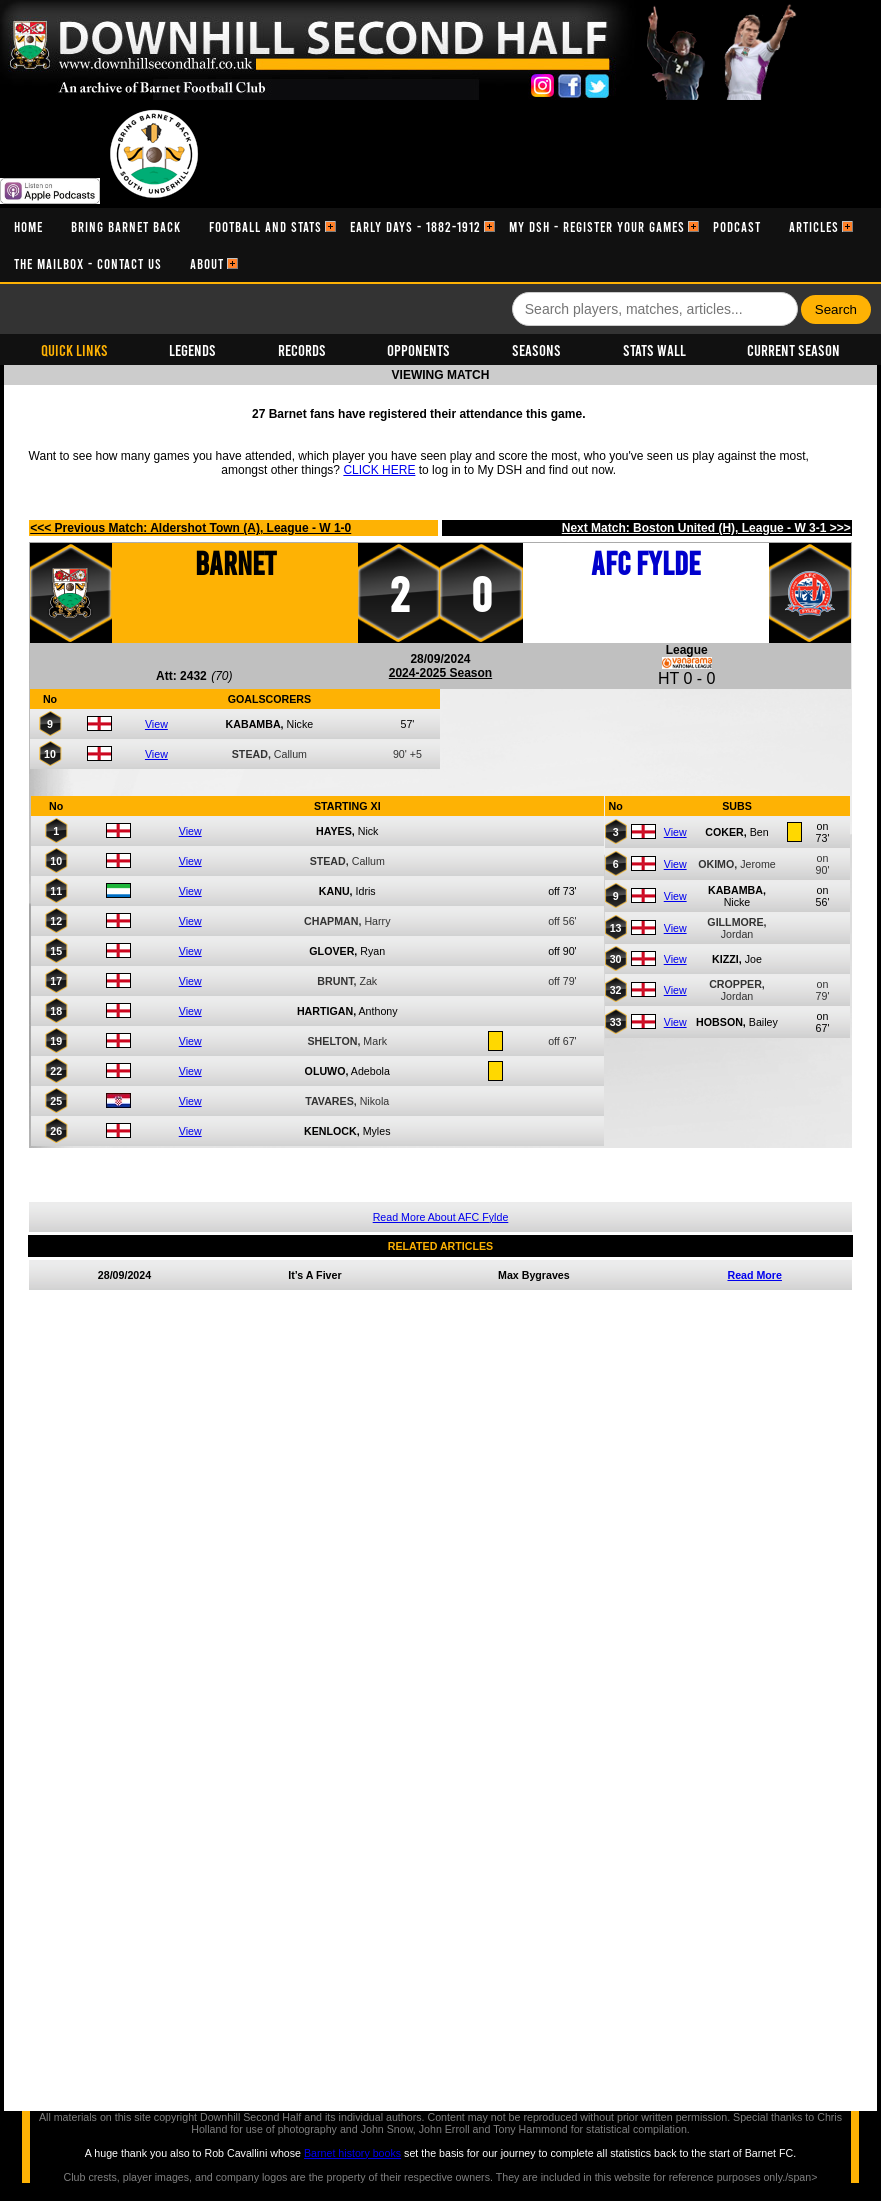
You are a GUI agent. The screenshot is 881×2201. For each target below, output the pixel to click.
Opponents (418, 349)
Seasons (536, 349)
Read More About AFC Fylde (441, 1217)
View (156, 724)
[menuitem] (28, 226)
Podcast (737, 226)
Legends (192, 349)
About (207, 263)
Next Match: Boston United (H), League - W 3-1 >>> (706, 528)
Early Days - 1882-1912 (415, 226)
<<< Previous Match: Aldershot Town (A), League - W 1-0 (190, 528)
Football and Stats (265, 226)
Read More (754, 1275)
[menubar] (440, 245)
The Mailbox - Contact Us (88, 263)
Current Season (793, 349)
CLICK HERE (379, 470)
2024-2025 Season (440, 673)
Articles (814, 226)
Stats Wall (654, 349)
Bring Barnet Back (126, 226)
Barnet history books (352, 2153)
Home (28, 226)
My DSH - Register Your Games (597, 226)
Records (302, 349)
